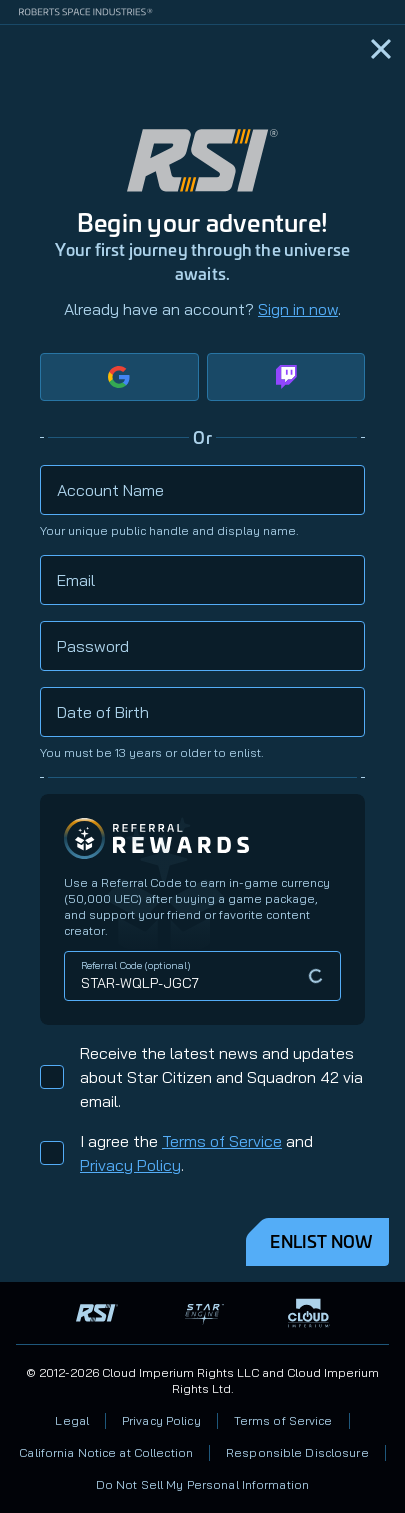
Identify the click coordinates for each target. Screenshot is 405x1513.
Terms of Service (222, 1141)
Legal (72, 1420)
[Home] (381, 49)
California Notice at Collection (106, 1452)
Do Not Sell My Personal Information (202, 1484)
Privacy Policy (130, 1165)
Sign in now (298, 309)
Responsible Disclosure (297, 1452)
